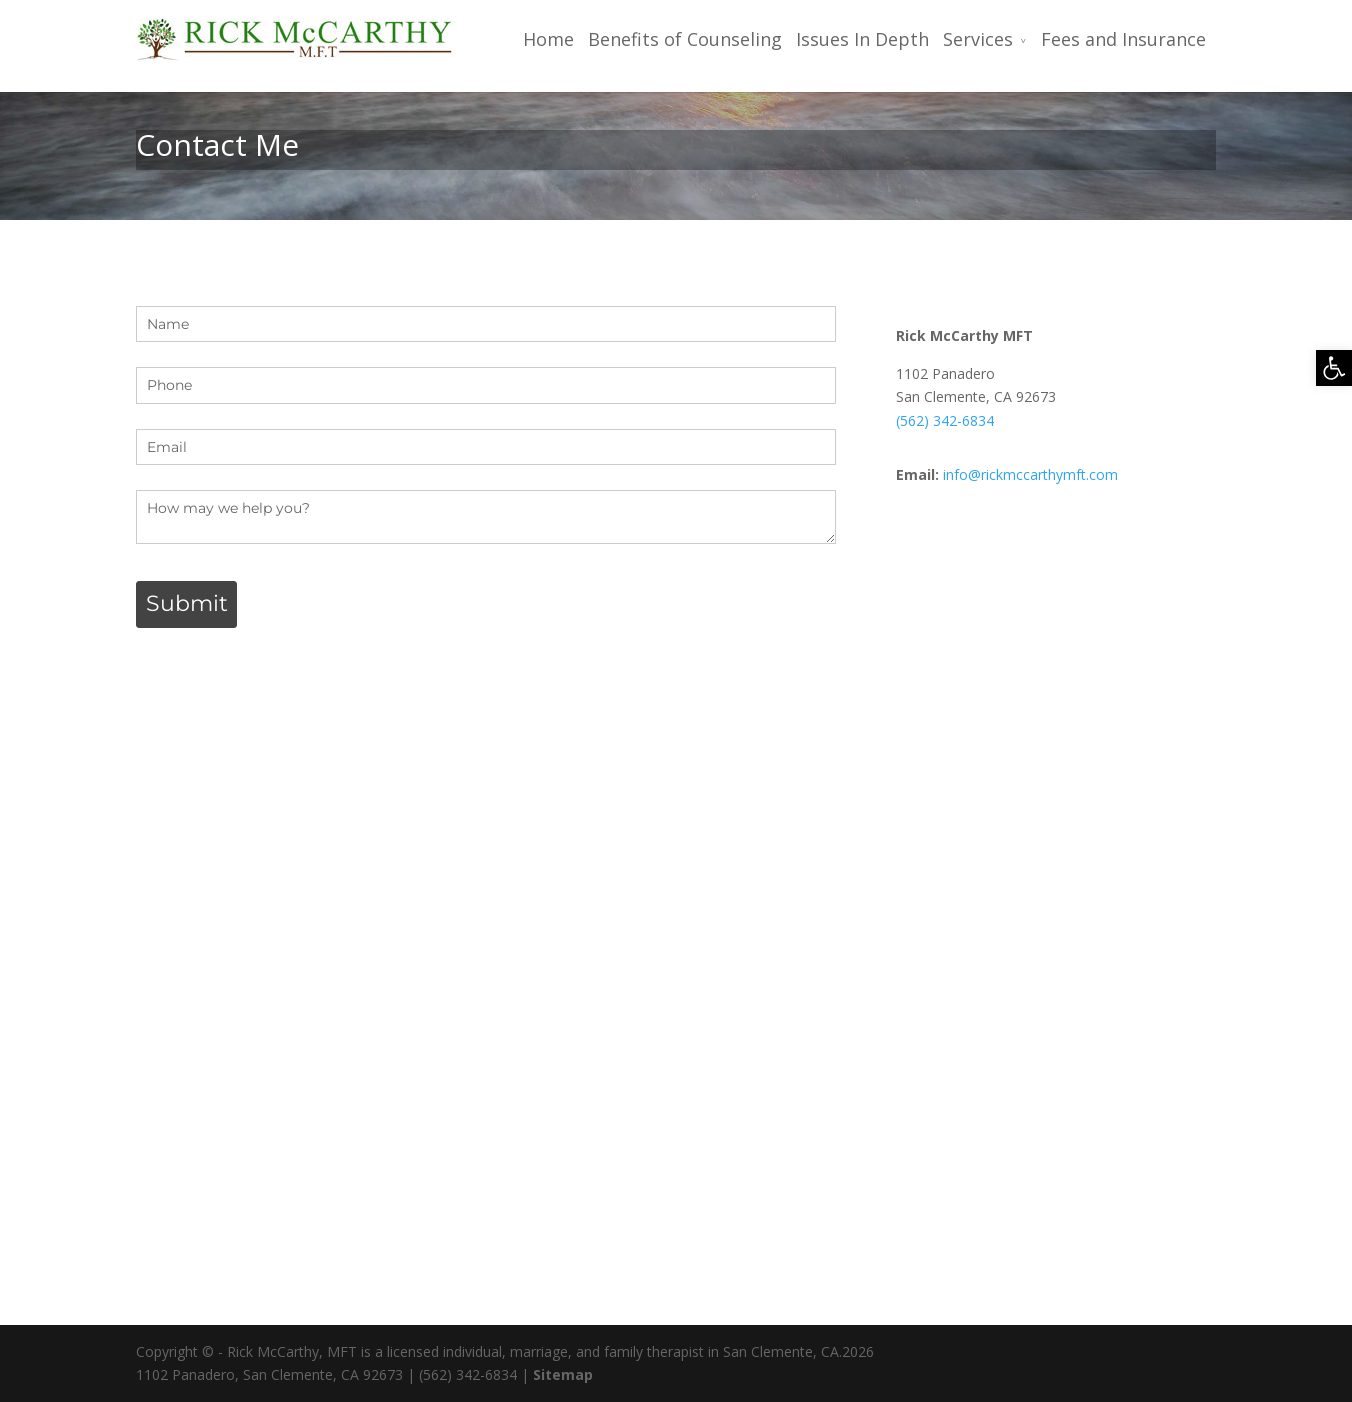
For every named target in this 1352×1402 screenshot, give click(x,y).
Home (548, 39)
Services (978, 39)
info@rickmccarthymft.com (1030, 474)
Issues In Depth (862, 39)
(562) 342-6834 (945, 420)
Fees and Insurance (1123, 39)
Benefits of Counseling (685, 39)
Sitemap (563, 1374)
